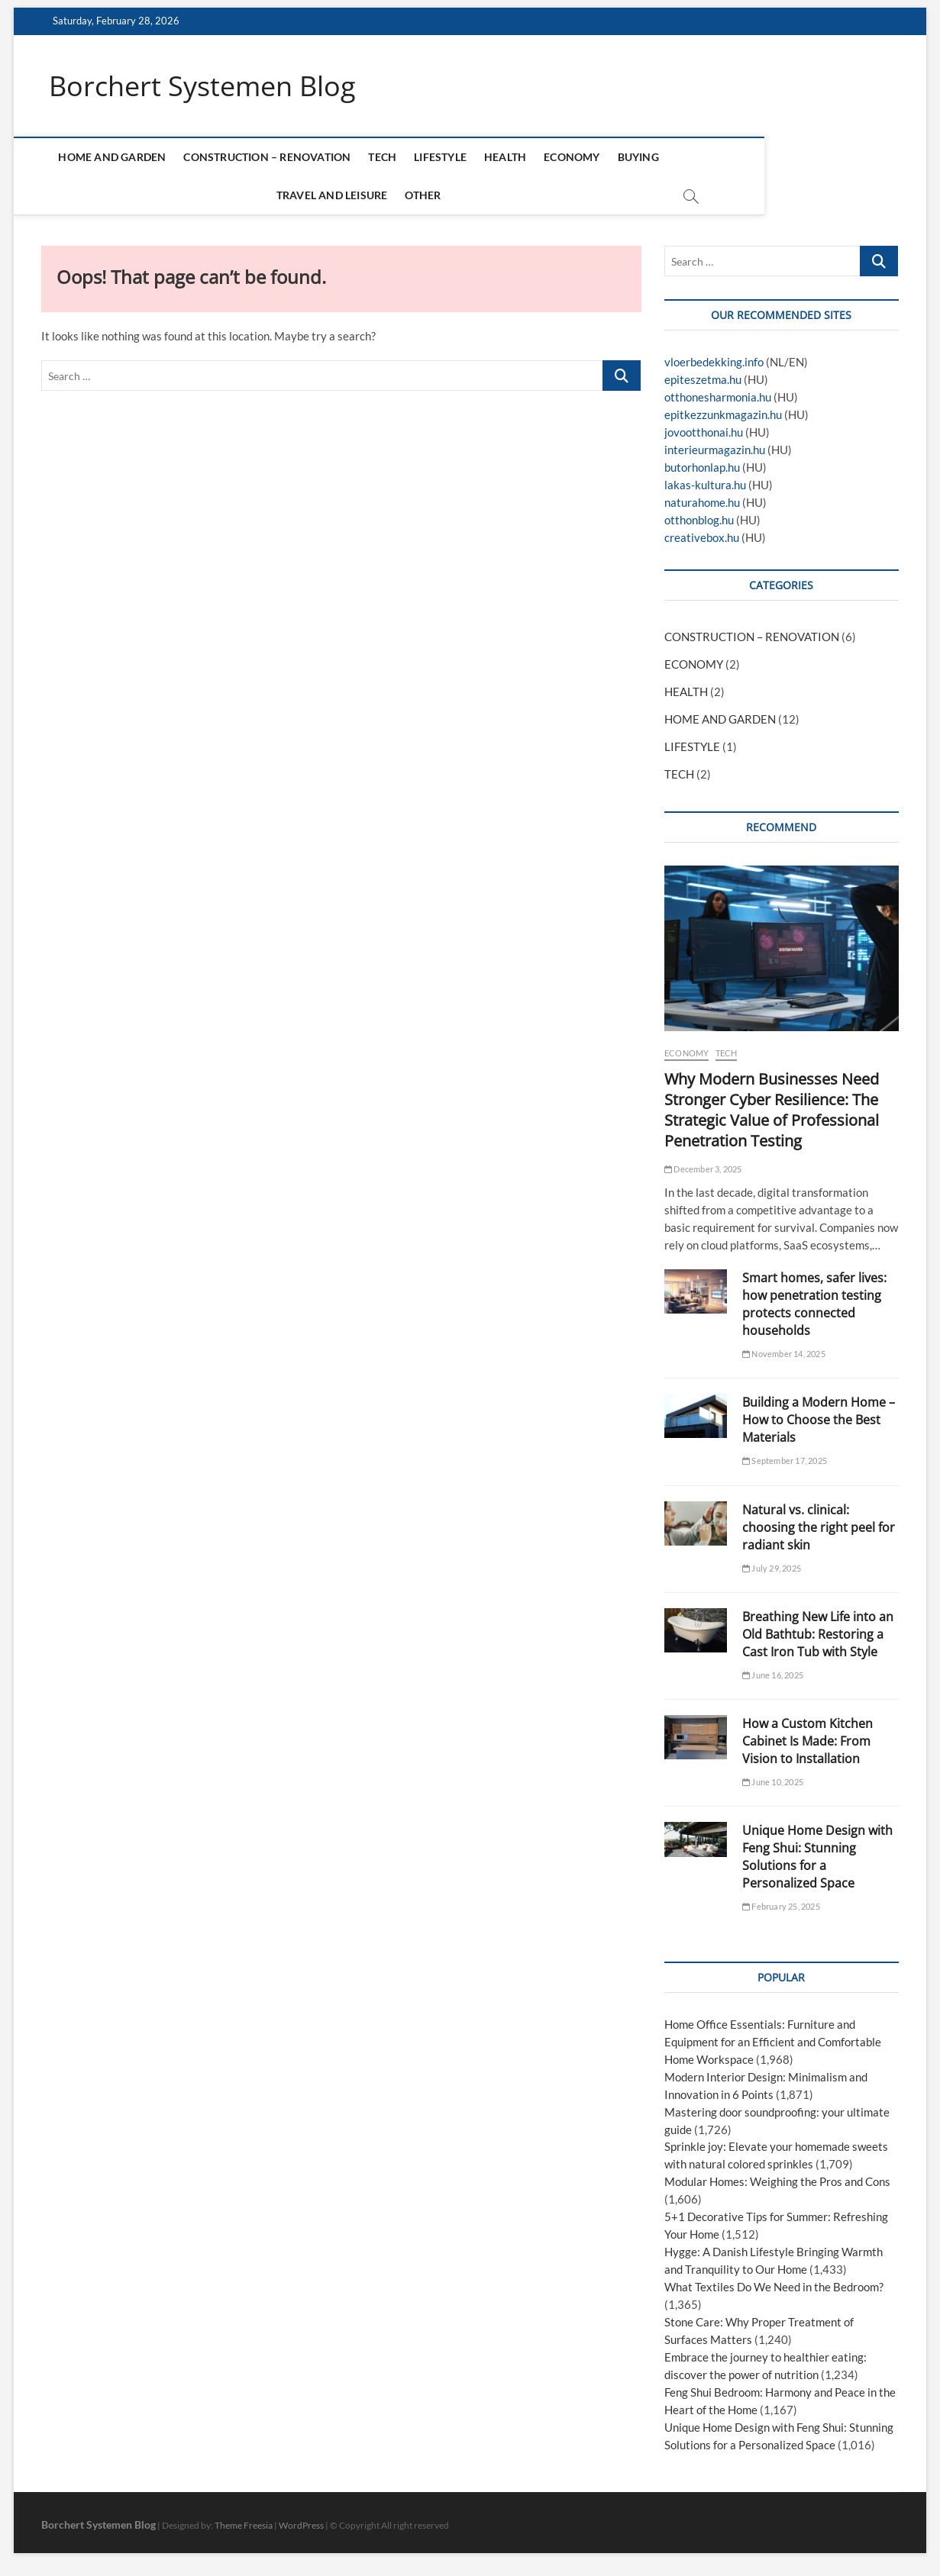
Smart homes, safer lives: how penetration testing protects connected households (814, 1304)
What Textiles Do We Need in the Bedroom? (773, 2287)
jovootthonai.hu (703, 433)
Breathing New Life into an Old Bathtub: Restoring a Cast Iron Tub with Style (817, 1634)
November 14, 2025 (783, 1354)
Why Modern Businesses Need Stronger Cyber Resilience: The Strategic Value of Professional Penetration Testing (771, 1110)
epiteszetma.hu (702, 380)
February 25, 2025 (781, 1907)
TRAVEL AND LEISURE (748, 157)
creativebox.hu (701, 538)
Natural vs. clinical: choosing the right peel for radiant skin (818, 1527)
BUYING (654, 157)
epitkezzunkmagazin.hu (723, 415)
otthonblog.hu (699, 520)
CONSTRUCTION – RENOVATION (283, 157)
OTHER (439, 195)
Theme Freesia (244, 2526)
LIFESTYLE (457, 157)
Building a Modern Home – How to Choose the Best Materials (818, 1420)
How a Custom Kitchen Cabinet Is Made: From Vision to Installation (807, 1742)
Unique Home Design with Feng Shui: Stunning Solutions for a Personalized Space (817, 1857)
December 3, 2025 (703, 1169)
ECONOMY (588, 157)
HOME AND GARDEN (129, 157)
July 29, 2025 (771, 1568)
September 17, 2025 (784, 1461)
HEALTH (522, 157)
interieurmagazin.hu (714, 450)
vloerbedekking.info (714, 362)
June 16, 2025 (772, 1675)
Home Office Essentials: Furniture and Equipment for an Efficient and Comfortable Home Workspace (772, 2041)
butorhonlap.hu (702, 468)
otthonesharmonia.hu (717, 398)
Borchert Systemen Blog (202, 86)
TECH (399, 157)
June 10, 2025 (772, 1782)
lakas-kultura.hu (705, 485)
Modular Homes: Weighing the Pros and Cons (777, 2182)
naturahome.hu (702, 503)
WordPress (301, 2526)
